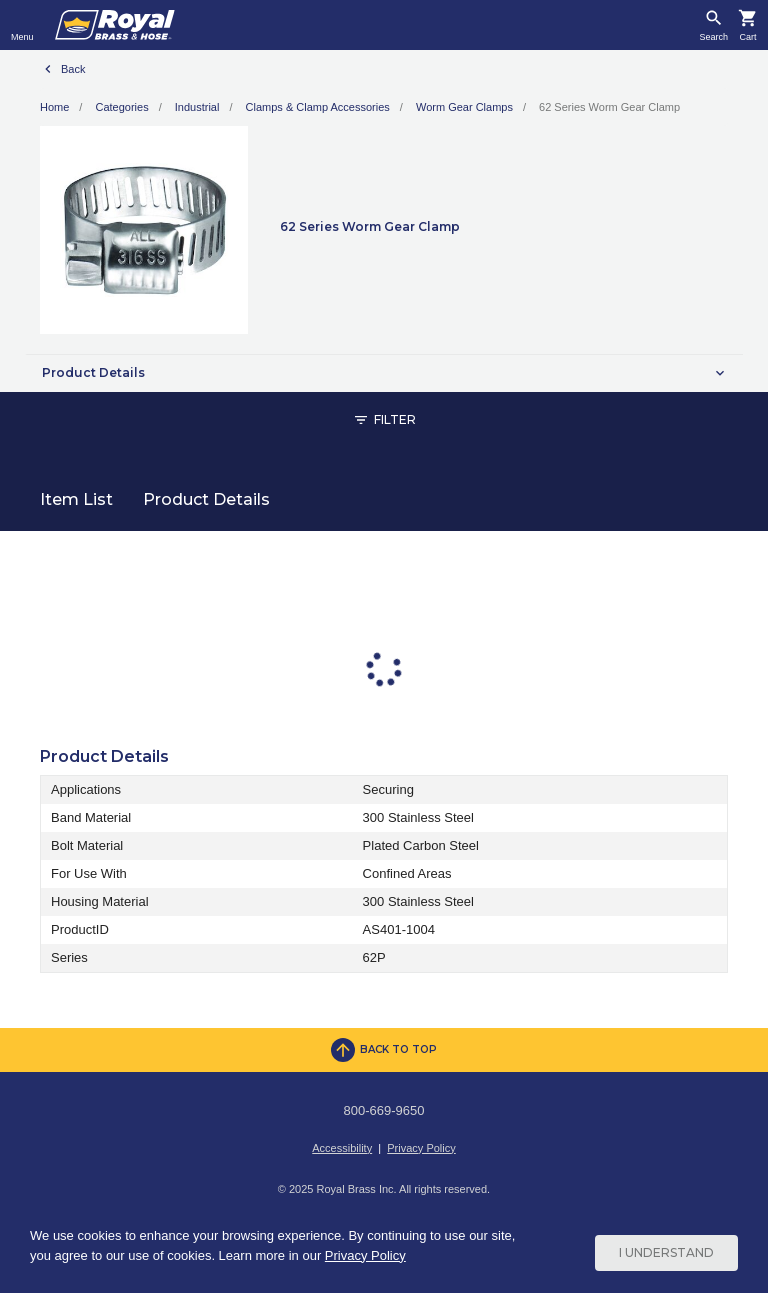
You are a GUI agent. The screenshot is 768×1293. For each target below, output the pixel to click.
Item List (76, 499)
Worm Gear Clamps (464, 107)
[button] (384, 373)
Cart (747, 37)
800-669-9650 (384, 1110)
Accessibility (342, 1148)
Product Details (206, 499)
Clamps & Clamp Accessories (318, 107)
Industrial (197, 107)
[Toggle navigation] (22, 25)
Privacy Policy (421, 1148)
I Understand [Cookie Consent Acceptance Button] (666, 1252)
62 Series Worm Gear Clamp (609, 107)
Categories (121, 107)
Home (54, 107)
